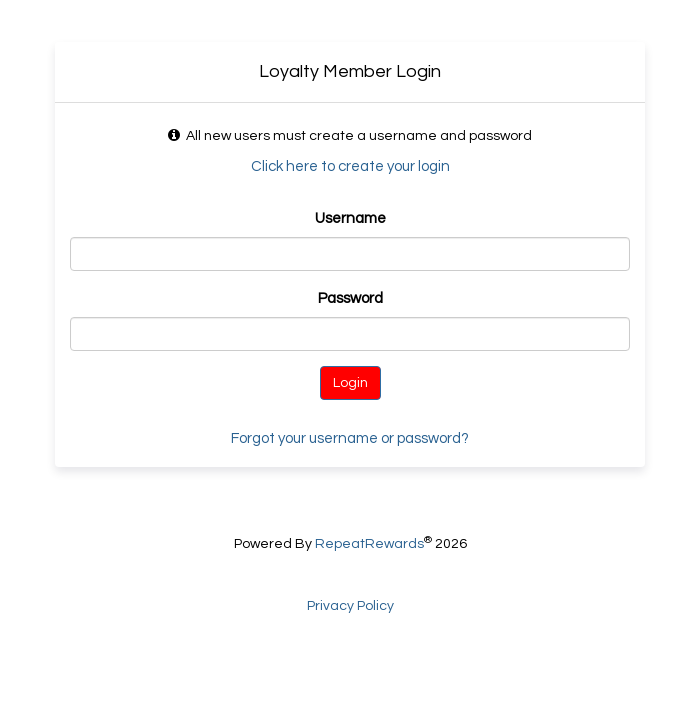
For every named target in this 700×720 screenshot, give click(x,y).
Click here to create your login (350, 166)
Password (350, 298)
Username (350, 218)
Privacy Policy (350, 606)
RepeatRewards (369, 544)
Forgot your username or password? (350, 438)
